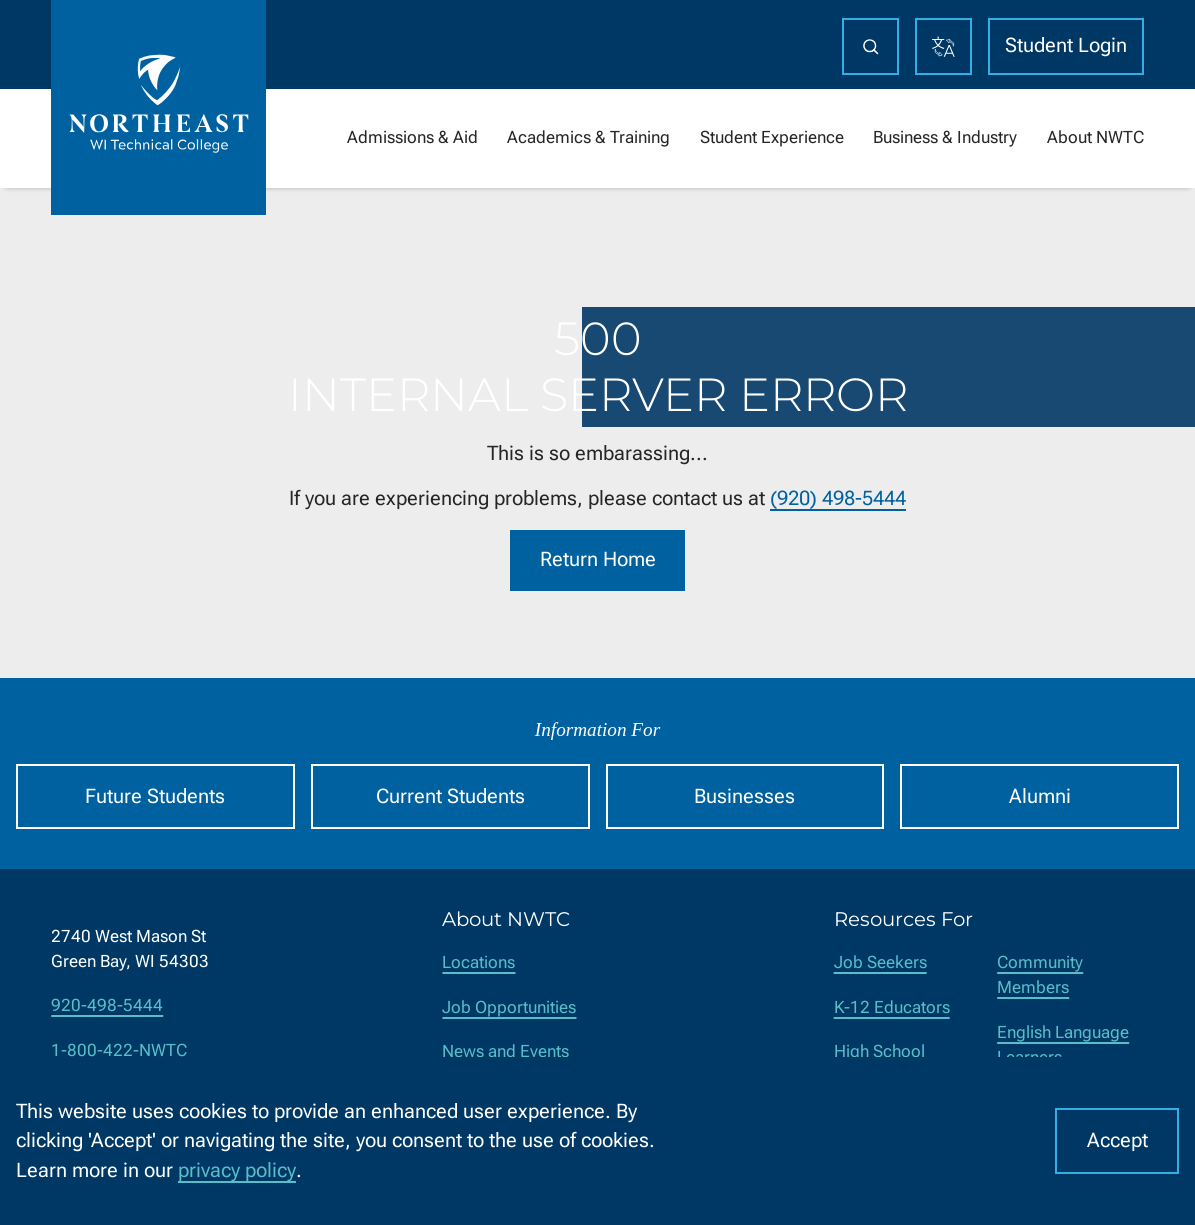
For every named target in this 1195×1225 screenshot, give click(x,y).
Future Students (155, 796)
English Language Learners (1063, 1045)
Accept (1117, 1140)
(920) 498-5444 (838, 498)
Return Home (598, 560)
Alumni (1040, 796)
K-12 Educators (892, 1007)
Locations (478, 962)
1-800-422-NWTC (119, 1050)
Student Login (1066, 45)
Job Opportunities (509, 1007)
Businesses (744, 796)
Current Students (450, 796)
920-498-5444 (107, 1005)
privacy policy (237, 1170)
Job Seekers (880, 962)
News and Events (505, 1051)
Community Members (1040, 975)
